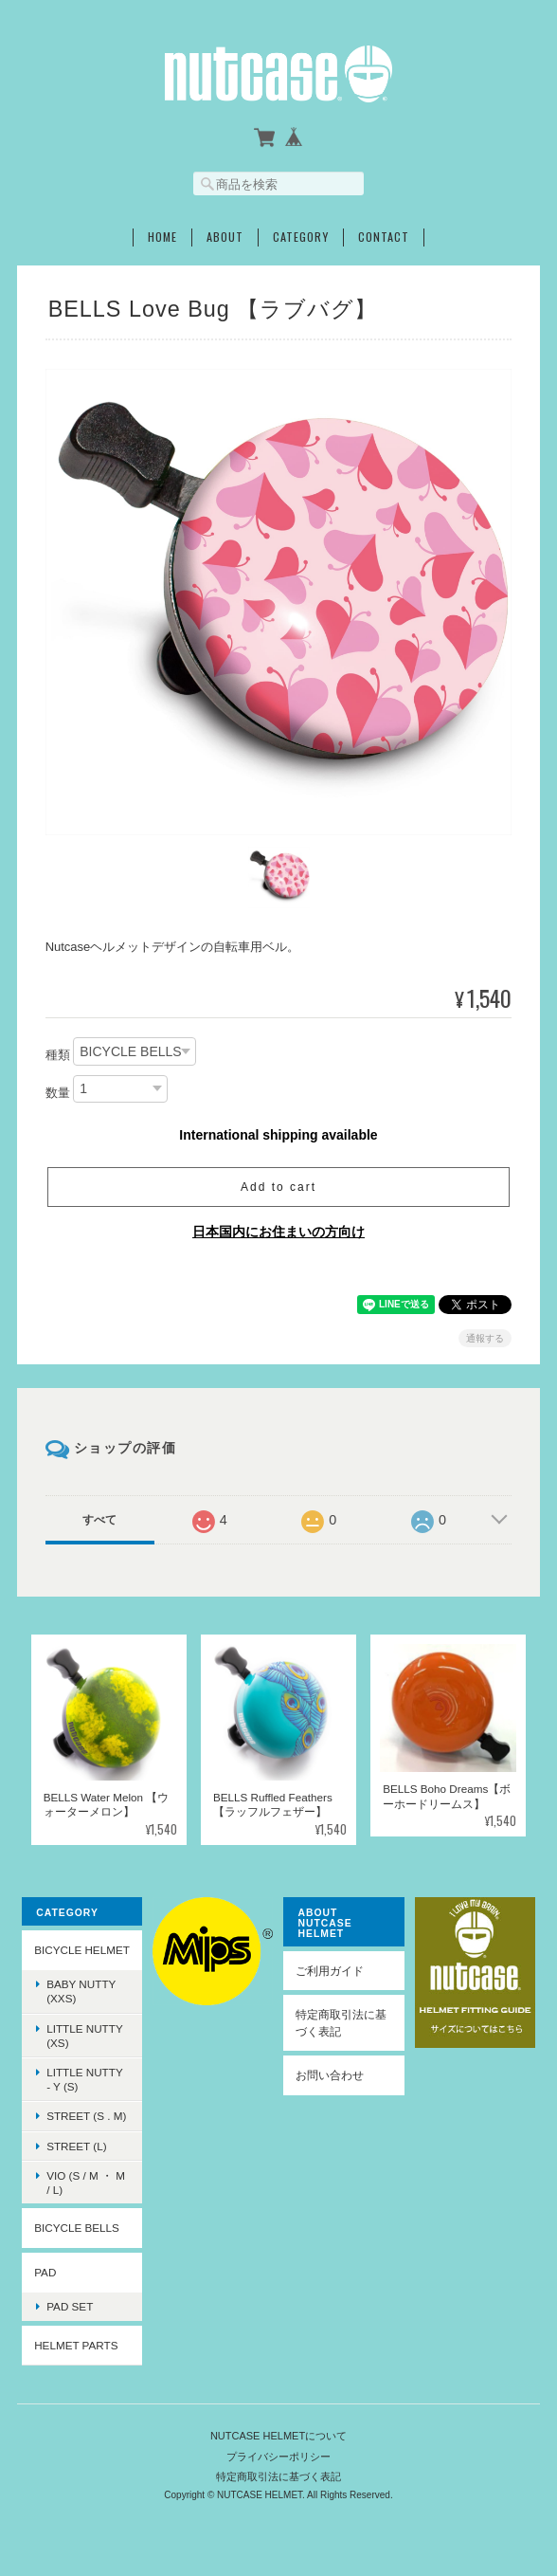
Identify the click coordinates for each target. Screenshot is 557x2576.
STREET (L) (76, 2146)
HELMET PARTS (75, 2345)
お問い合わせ (330, 2075)
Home (162, 237)
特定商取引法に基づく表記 (341, 2022)
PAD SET (69, 2306)
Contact (383, 237)
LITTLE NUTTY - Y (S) (84, 2079)
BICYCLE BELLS (76, 2227)
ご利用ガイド (330, 1970)
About (225, 237)
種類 (57, 1055)
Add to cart (278, 1187)
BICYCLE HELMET (82, 1950)
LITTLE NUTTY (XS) (84, 2035)
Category (301, 237)
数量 (57, 1093)
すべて (99, 1519)
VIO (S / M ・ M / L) (85, 2182)
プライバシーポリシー (278, 2456)
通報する (485, 1338)
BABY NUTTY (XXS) (81, 1991)
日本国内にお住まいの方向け (278, 1231)
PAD (45, 2272)
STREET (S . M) (86, 2116)
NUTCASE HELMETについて (278, 2435)
